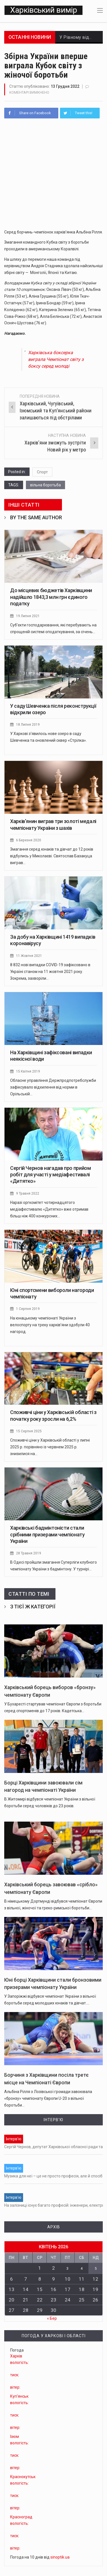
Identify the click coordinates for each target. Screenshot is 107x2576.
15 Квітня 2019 (28, 1074)
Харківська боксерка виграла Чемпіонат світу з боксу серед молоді (56, 362)
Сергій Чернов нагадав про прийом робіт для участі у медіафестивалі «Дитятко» (50, 1177)
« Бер (52, 2320)
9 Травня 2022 (28, 1196)
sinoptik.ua (60, 2559)
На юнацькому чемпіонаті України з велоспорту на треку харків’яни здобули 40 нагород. (50, 1327)
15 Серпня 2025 (29, 1434)
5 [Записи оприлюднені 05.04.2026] (95, 2270)
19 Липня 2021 (28, 619)
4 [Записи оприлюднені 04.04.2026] (81, 2270)
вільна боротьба (45, 487)
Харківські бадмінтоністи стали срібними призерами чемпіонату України (47, 1537)
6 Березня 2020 (29, 843)
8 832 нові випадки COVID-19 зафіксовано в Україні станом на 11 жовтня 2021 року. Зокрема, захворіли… (50, 974)
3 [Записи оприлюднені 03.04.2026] (67, 2270)
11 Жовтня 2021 (29, 958)
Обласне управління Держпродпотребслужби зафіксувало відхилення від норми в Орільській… (53, 1090)
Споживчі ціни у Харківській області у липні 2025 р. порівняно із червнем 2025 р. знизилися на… (50, 1450)
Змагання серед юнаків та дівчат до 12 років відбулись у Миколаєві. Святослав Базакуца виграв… (51, 859)
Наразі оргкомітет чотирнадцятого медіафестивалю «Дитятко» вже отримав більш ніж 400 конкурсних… (49, 1212)
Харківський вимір (43, 11)
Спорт (42, 475)
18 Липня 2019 (28, 727)
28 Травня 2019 (29, 1556)
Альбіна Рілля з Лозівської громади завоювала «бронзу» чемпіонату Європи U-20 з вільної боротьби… (48, 2101)
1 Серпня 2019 (28, 1311)
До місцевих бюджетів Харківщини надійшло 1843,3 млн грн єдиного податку (51, 599)
